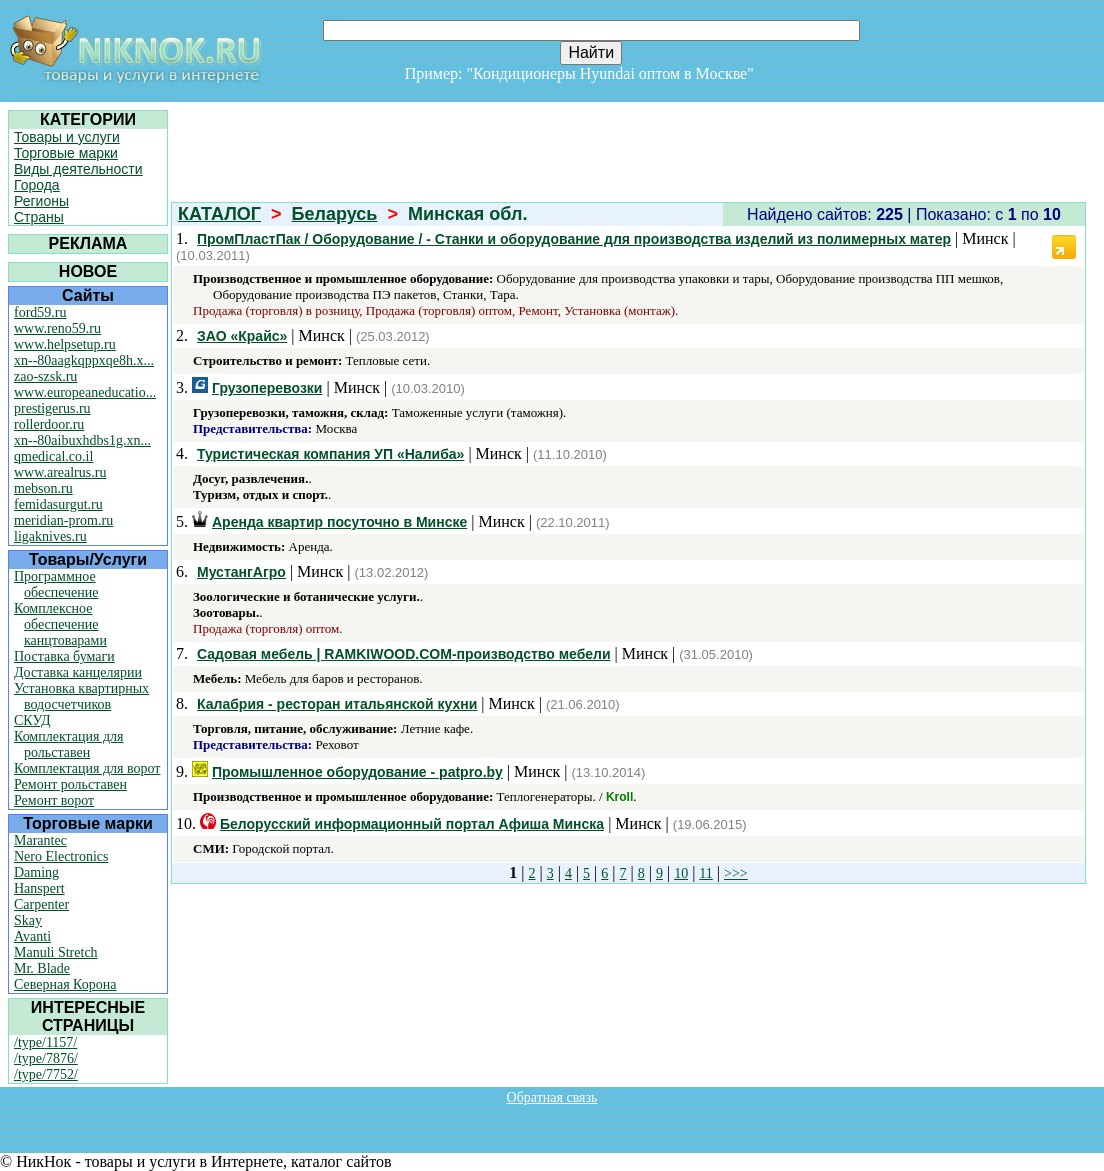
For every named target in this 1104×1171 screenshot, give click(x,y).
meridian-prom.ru (63, 520)
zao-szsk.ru (45, 376)
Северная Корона (65, 984)
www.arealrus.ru (60, 472)
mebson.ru (43, 488)
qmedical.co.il (53, 456)
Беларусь (335, 214)
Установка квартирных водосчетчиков (81, 696)
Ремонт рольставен (70, 784)
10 (681, 873)
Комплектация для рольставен (69, 744)
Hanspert (39, 888)
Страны (39, 217)
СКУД (32, 720)
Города (37, 185)
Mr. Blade (42, 968)
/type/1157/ (45, 1042)
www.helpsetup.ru (65, 344)
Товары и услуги (67, 137)
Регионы (41, 201)
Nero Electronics (61, 856)
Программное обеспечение (56, 584)
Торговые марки (66, 153)
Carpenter (41, 904)
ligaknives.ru (50, 536)
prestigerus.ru (52, 408)
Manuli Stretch (56, 952)
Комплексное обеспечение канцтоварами (60, 624)
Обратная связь (552, 1097)
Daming (36, 872)
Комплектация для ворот (87, 768)
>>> (736, 873)
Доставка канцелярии (78, 672)
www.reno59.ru (57, 328)
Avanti (32, 936)
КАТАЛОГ (219, 214)
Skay (28, 920)
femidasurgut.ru (58, 504)
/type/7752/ (46, 1074)
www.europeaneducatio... (85, 392)
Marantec (40, 840)
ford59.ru (40, 312)
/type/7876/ (46, 1058)
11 (705, 873)
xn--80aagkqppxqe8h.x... (84, 360)
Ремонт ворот (54, 800)
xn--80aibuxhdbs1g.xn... (82, 440)
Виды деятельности (78, 169)
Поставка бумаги (64, 656)
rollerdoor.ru (49, 424)
